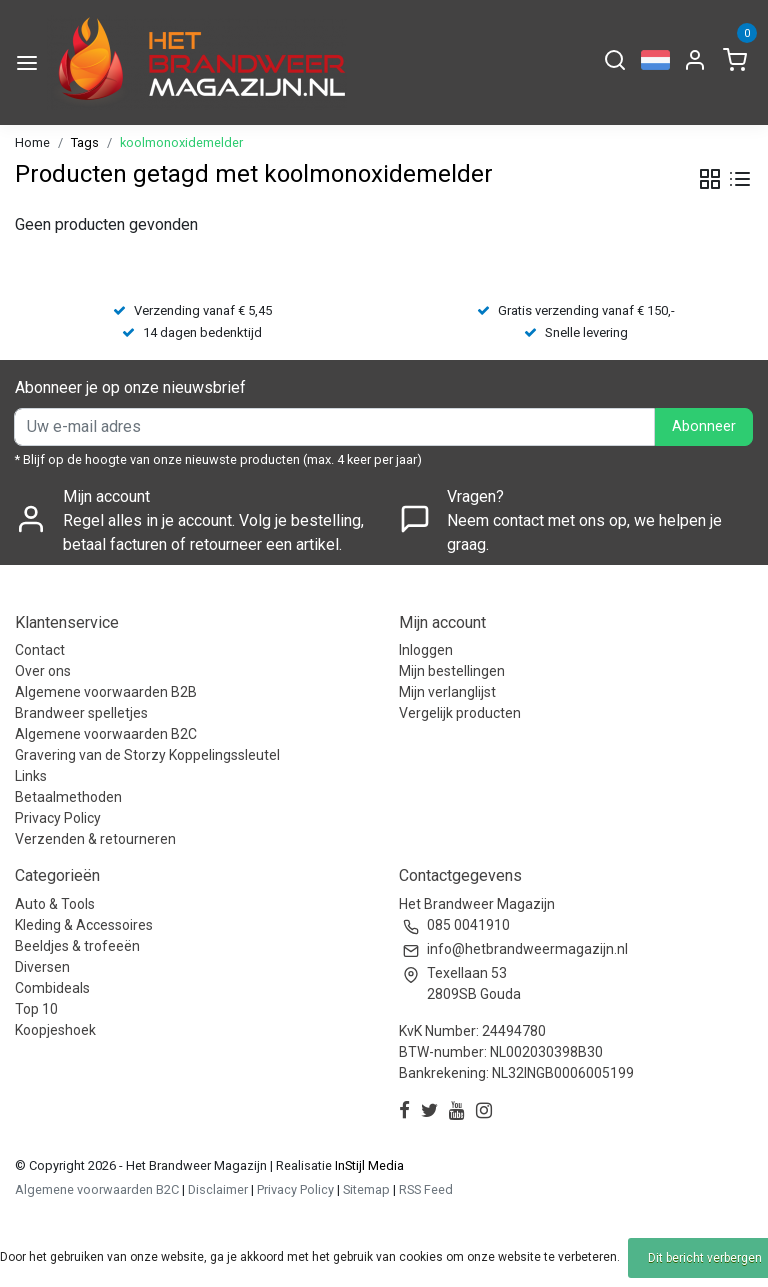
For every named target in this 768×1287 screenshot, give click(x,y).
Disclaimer (218, 1189)
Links (31, 776)
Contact (40, 650)
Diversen (42, 967)
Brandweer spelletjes (81, 713)
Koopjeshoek (55, 1030)
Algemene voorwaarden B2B (106, 692)
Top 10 (36, 1009)
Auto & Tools (55, 904)
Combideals (52, 988)
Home (32, 142)
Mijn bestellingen (452, 671)
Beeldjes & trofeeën (77, 946)
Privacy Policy (58, 818)
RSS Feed (426, 1189)
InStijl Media (368, 1165)
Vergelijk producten (460, 713)
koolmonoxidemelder (181, 142)
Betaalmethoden (68, 797)
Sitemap (366, 1189)
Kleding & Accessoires (84, 925)
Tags (85, 142)
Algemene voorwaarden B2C (106, 734)
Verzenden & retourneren (95, 839)
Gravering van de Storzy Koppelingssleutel (147, 755)
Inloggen (426, 650)
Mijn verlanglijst (447, 692)
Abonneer (704, 426)
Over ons (43, 671)
